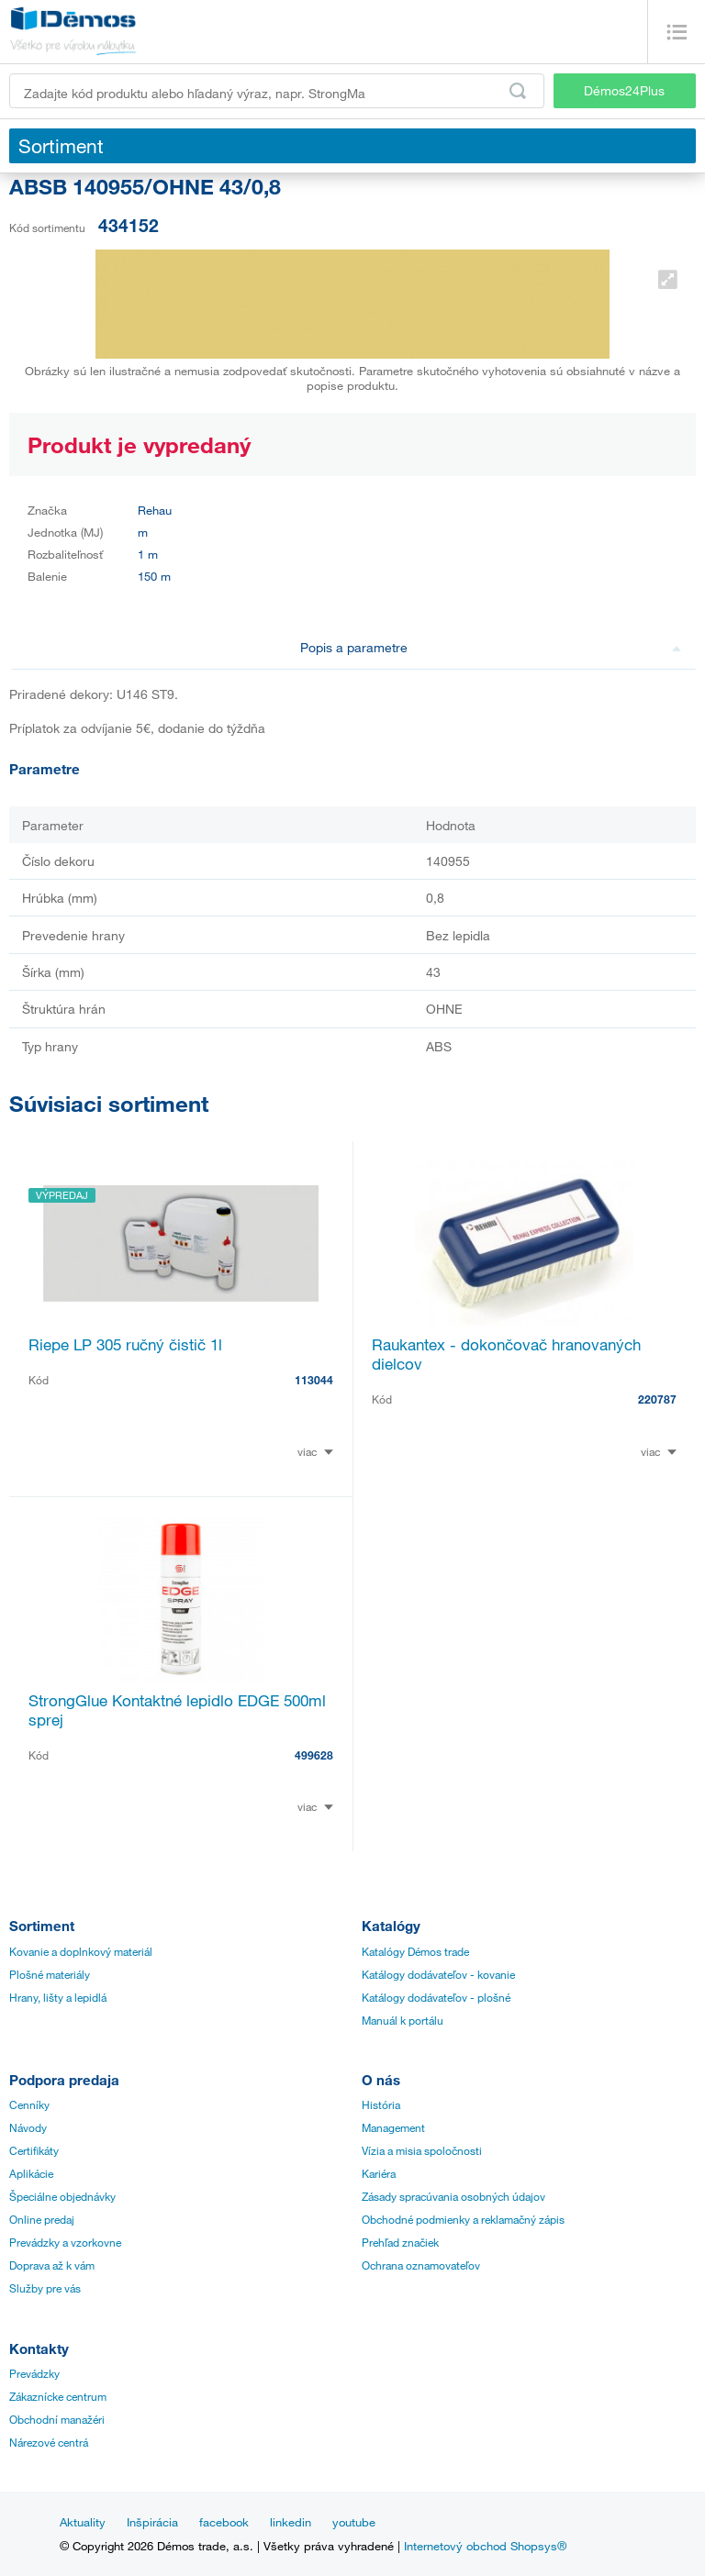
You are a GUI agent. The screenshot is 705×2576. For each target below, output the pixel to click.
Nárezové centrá (48, 2442)
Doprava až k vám (52, 2265)
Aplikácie (31, 2173)
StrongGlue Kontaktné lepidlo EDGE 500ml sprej (177, 1710)
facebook (224, 2522)
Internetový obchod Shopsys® (485, 2545)
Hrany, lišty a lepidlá (57, 1997)
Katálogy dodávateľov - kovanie (438, 1974)
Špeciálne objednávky (62, 2196)
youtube (353, 2522)
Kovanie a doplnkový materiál (80, 1951)
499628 (314, 1755)
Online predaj (41, 2219)
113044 (314, 1379)
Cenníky (29, 2104)
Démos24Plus (624, 90)
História (381, 2104)
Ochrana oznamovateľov (421, 2265)
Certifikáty (34, 2150)
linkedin (290, 2522)
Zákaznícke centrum (57, 2396)
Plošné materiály (49, 1974)
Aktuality (83, 2522)
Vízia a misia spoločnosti (422, 2150)
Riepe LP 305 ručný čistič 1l (125, 1344)
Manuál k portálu (402, 2020)
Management (393, 2127)
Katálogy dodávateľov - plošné (436, 1997)
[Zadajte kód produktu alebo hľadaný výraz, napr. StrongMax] (276, 90)
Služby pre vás (45, 2288)
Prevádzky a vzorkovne (65, 2242)
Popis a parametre (491, 647)
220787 (657, 1399)
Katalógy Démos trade (415, 1951)
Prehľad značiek (400, 2242)
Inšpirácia (152, 2522)
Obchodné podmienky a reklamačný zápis (463, 2219)
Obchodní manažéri (57, 2419)
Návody (28, 2127)
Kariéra (379, 2173)
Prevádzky (34, 2373)
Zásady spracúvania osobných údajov (453, 2196)
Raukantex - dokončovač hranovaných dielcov (506, 1354)
